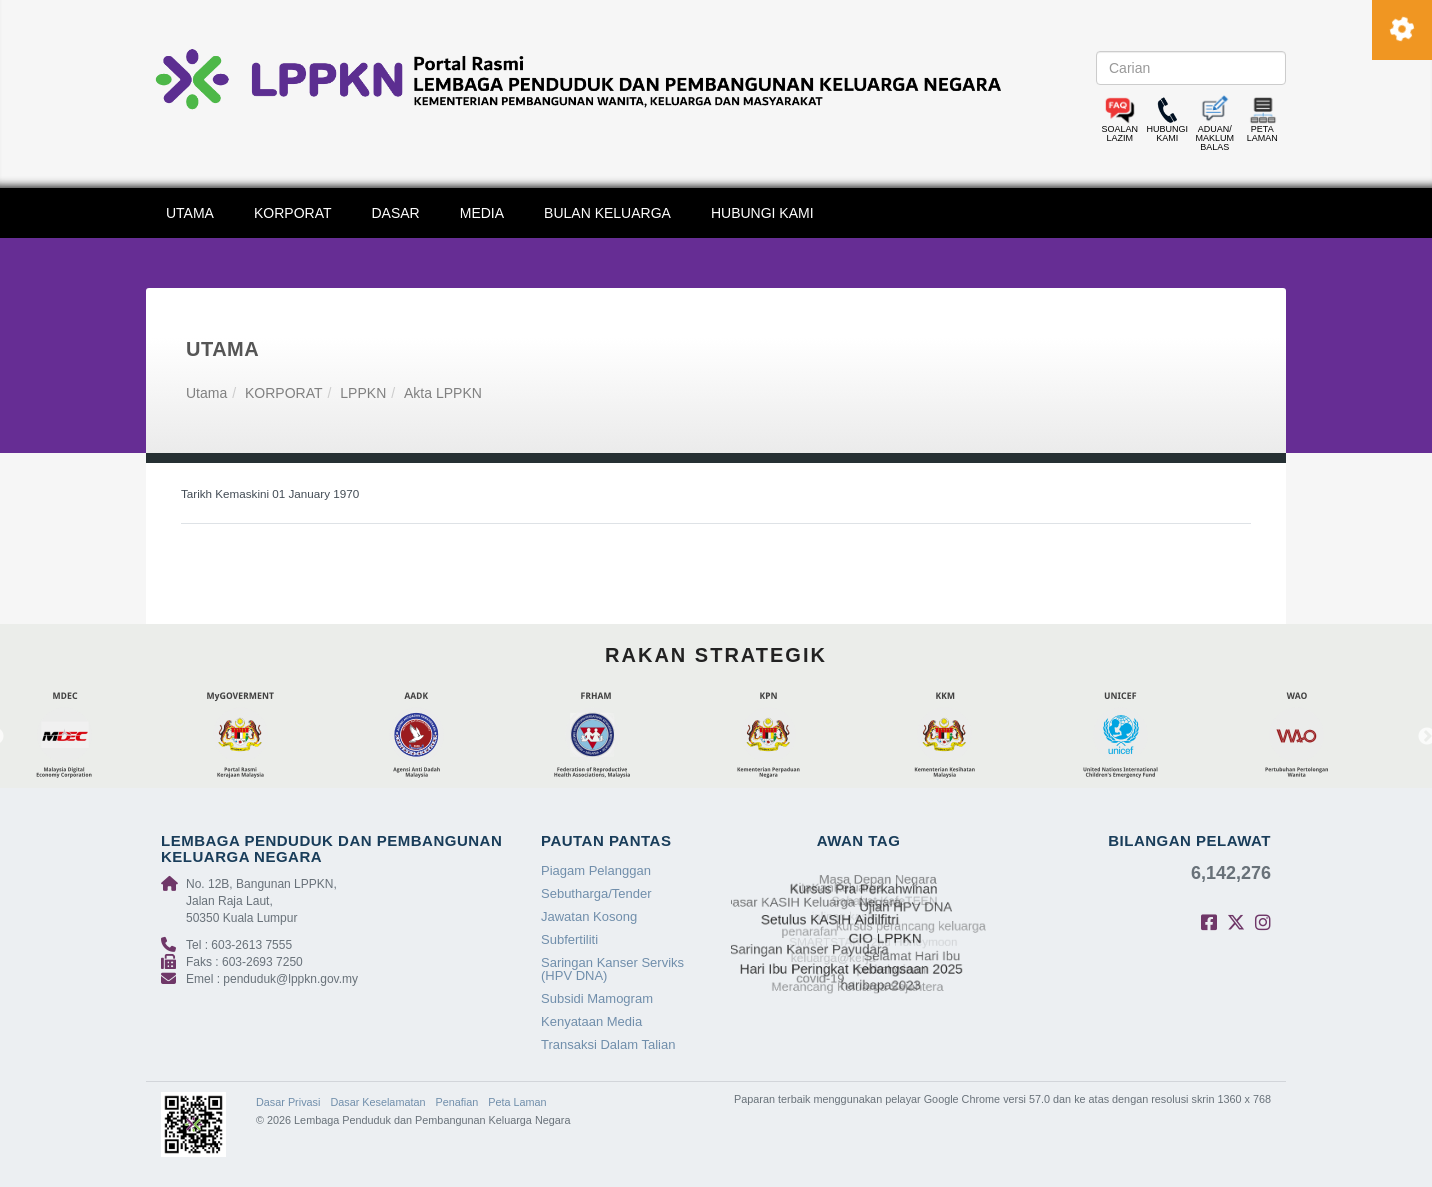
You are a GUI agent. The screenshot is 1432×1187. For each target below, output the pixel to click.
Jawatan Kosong (589, 916)
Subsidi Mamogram (597, 998)
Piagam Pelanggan (596, 870)
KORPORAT (293, 213)
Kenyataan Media (591, 1021)
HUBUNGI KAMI (762, 213)
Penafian (457, 1102)
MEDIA (482, 213)
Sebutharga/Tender (596, 893)
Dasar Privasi (288, 1102)
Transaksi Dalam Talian (608, 1044)
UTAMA (190, 213)
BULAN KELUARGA (607, 213)
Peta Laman (517, 1102)
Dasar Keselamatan (377, 1102)
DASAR (396, 213)
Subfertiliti (569, 939)
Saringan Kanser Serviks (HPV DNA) (612, 969)
